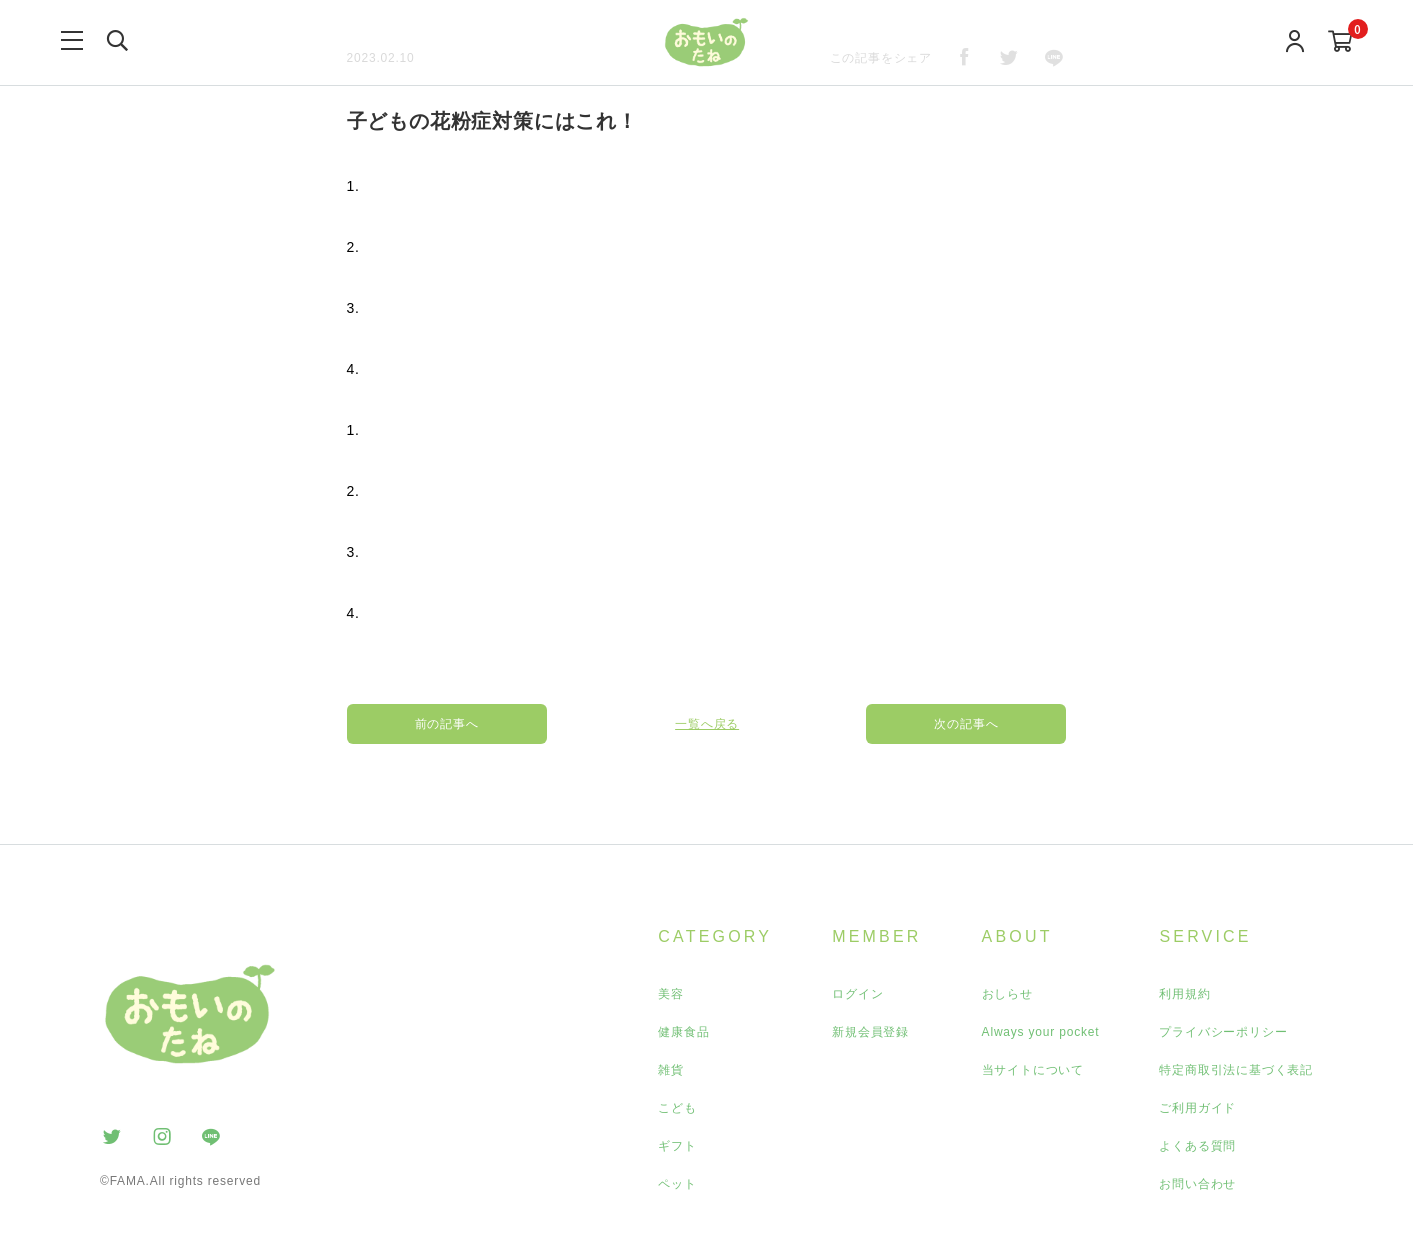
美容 (671, 994)
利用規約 (1184, 994)
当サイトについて (1033, 1070)
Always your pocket (1041, 1032)
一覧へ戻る (707, 724)
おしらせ (1007, 994)
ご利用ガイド (1197, 1108)
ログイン (857, 994)
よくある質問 (1197, 1146)
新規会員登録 (870, 1032)
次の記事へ (967, 724)
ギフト (677, 1146)
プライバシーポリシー (1223, 1032)
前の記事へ (447, 724)
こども (677, 1108)
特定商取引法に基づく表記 (1236, 1070)
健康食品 (683, 1032)
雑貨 (671, 1070)
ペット (677, 1184)
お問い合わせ (1197, 1184)
